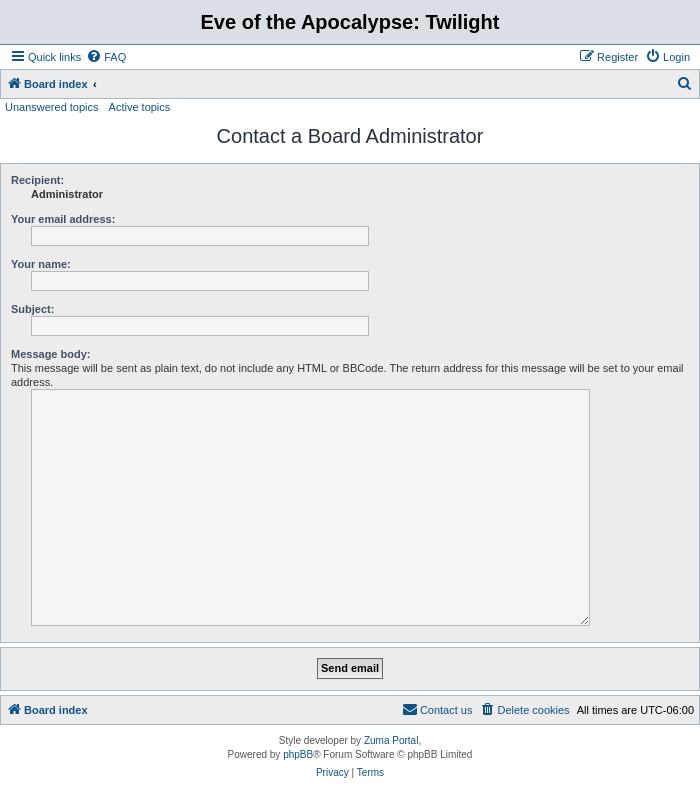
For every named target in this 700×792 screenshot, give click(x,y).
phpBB (298, 754)
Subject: (32, 309)
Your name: (41, 264)
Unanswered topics (52, 107)
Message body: (50, 354)
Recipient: (37, 180)
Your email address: (63, 219)
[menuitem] (106, 57)
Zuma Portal (391, 740)
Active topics (140, 107)
